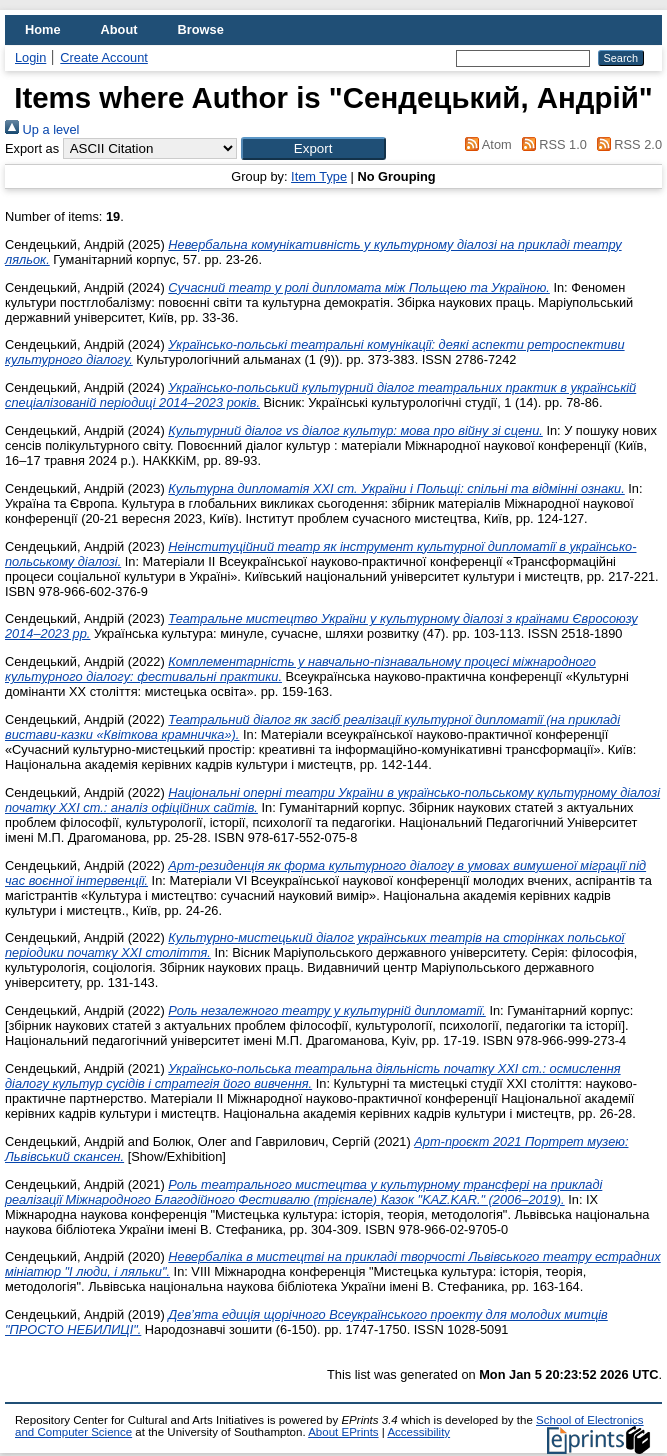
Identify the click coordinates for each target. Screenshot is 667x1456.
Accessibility (418, 1432)
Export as (32, 148)
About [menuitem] (119, 29)
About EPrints (343, 1432)
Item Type (319, 176)
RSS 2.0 (626, 144)
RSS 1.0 (551, 144)
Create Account (104, 57)
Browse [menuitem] (201, 29)
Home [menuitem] (43, 29)
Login (30, 57)
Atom (485, 144)
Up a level (42, 129)
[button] (313, 148)
